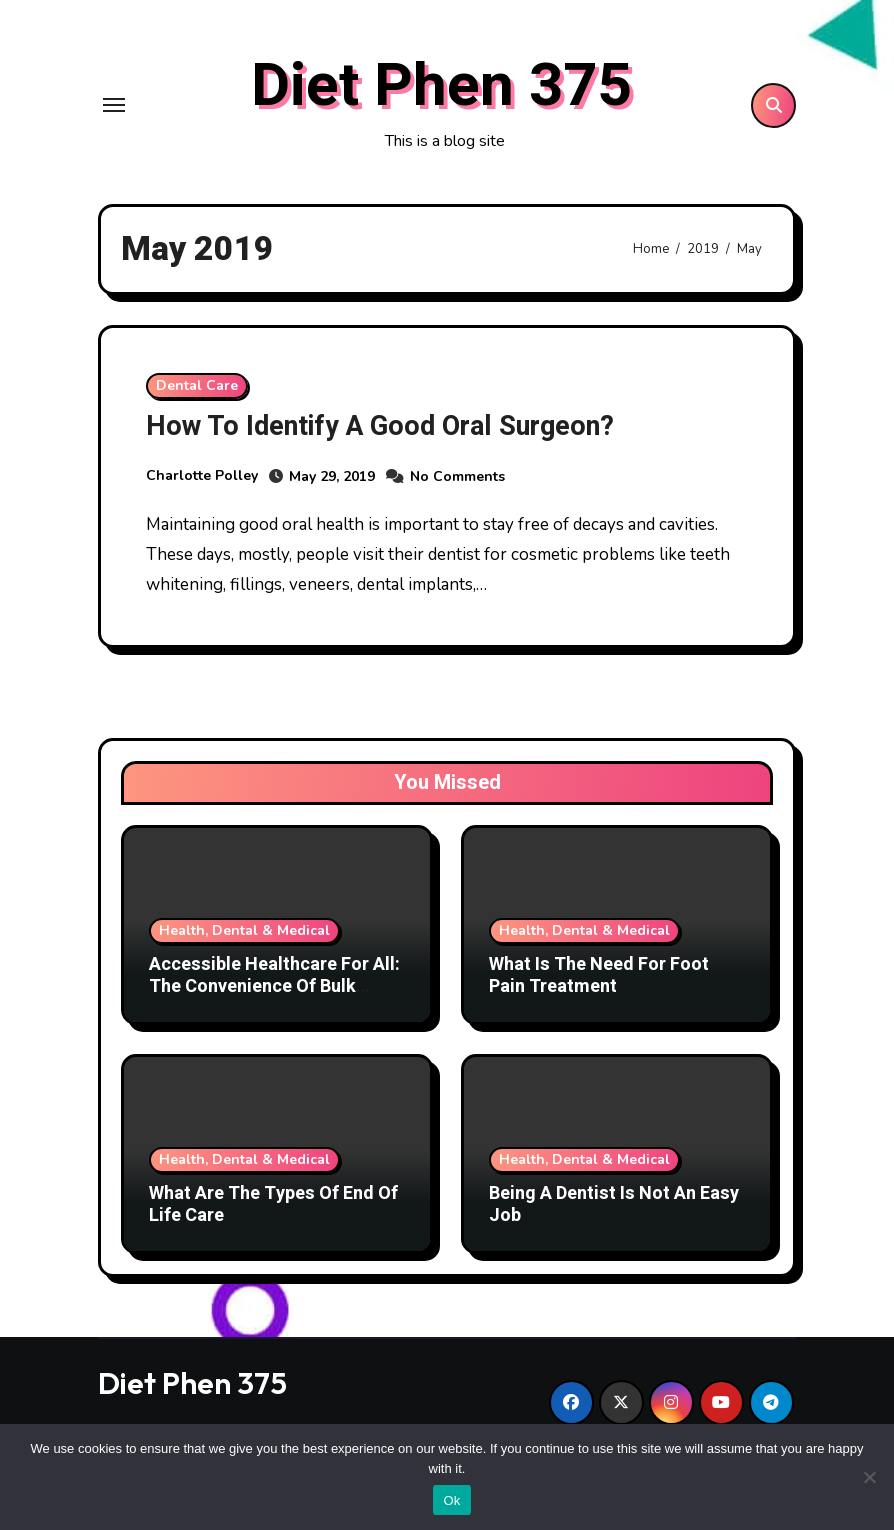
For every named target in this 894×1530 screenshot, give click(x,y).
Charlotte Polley (202, 475)
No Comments (457, 476)
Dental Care (197, 385)
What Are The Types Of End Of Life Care (273, 1204)
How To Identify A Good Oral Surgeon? (380, 426)
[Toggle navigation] (114, 105)
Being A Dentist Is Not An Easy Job (614, 1204)
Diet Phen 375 (441, 86)
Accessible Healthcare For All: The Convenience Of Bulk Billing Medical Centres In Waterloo (274, 997)
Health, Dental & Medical (244, 930)
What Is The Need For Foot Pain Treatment (599, 975)
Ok (451, 1500)
